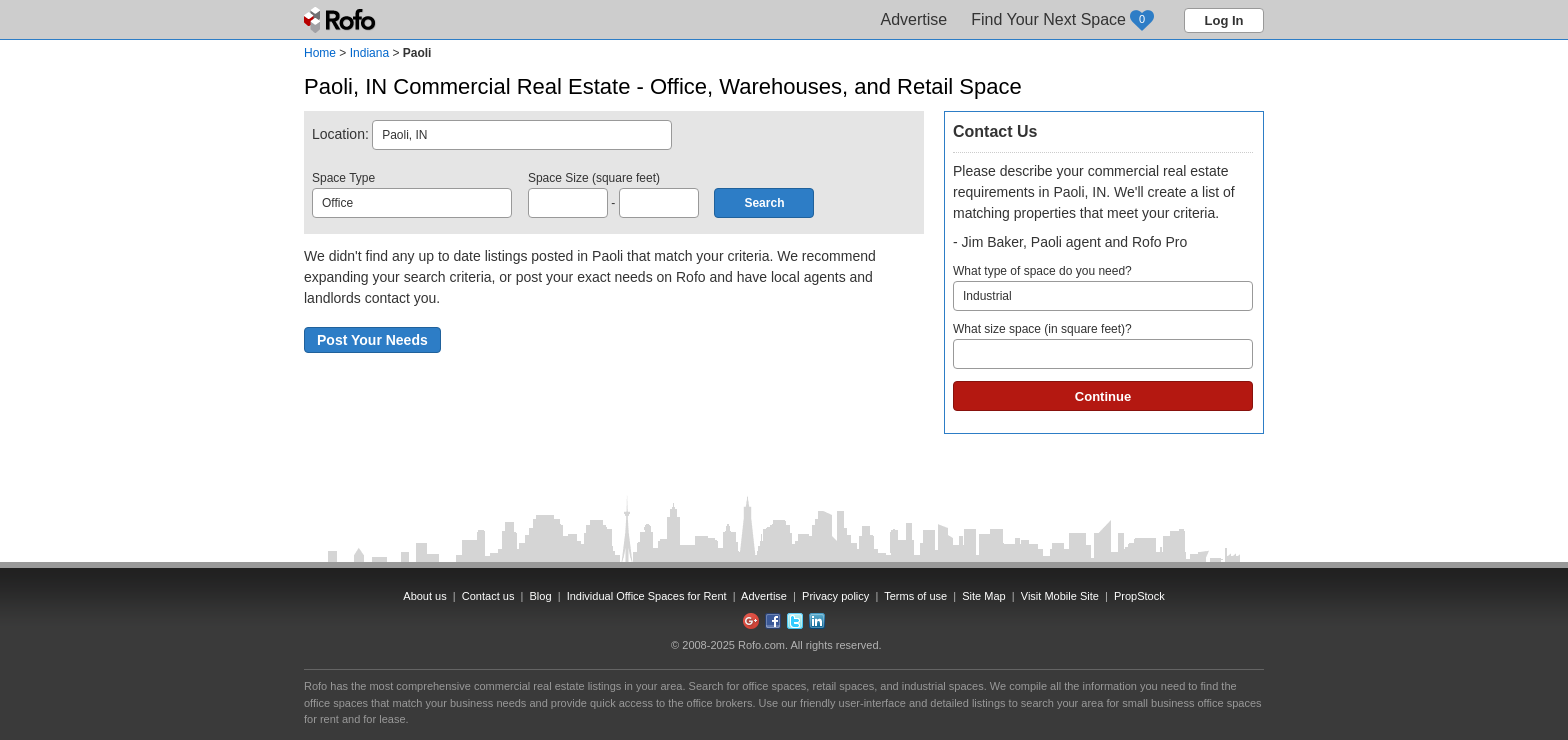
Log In (1224, 20)
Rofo (341, 20)
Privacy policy (835, 596)
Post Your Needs (372, 340)
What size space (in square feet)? (1103, 345)
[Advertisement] (1104, 579)
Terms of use (915, 596)
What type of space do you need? (1103, 287)
